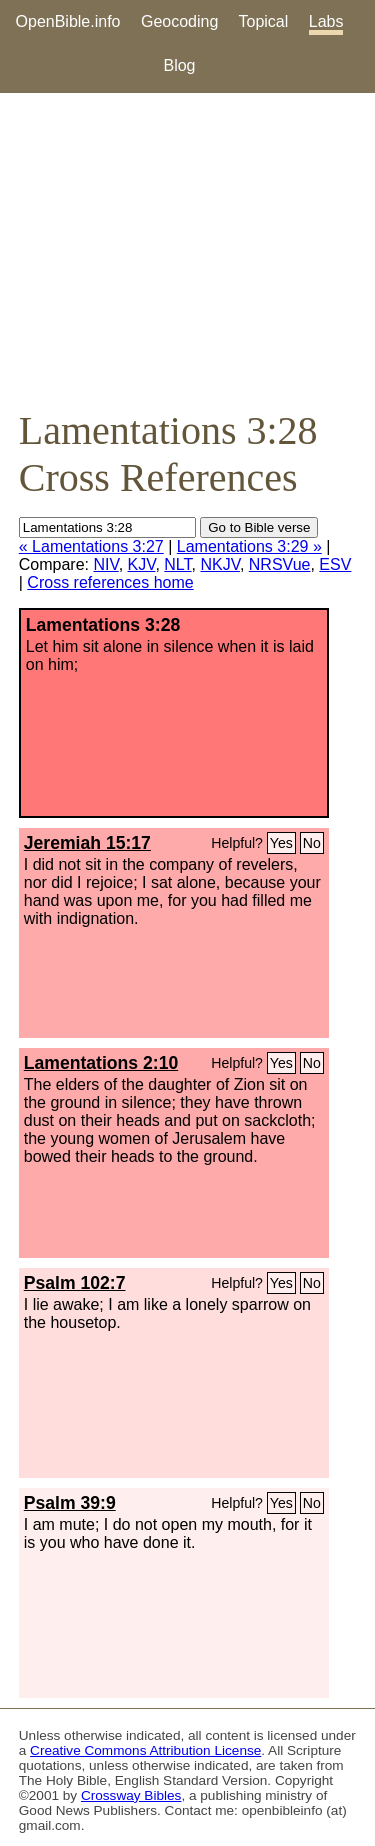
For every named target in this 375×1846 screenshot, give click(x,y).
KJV (142, 564)
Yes (281, 843)
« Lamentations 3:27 (91, 546)
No (312, 843)
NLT (177, 564)
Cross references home (110, 582)
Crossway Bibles (131, 1795)
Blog (179, 65)
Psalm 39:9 (70, 1503)
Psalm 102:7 (75, 1283)
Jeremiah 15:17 (87, 843)
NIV (105, 564)
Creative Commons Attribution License (145, 1750)
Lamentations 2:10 (101, 1063)
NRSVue (280, 564)
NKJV (219, 564)
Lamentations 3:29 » (249, 546)
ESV (335, 564)
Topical (264, 21)
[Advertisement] (187, 250)
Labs (326, 21)
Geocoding (179, 21)
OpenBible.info (68, 21)
